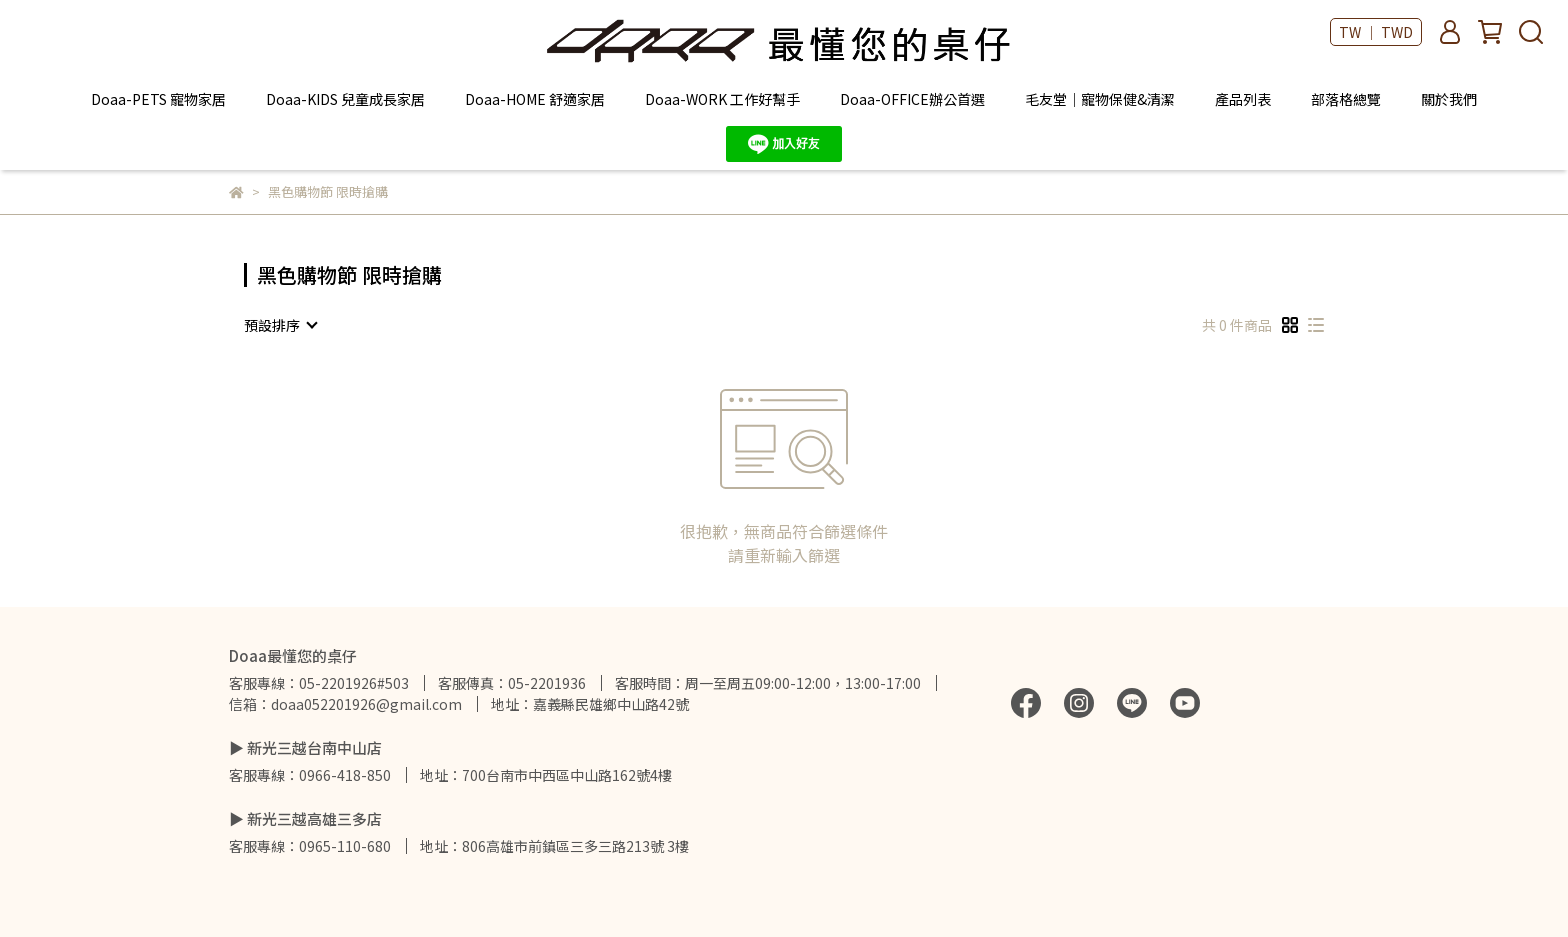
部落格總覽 (1346, 99)
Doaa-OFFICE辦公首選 (912, 99)
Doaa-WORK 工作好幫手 (722, 99)
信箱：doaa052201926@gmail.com (345, 704)
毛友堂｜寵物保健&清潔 (1100, 99)
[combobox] (280, 325)
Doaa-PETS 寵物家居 (158, 99)
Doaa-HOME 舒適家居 (535, 99)
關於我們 (1449, 99)
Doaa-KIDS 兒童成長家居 (345, 99)
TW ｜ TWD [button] (1376, 32)
